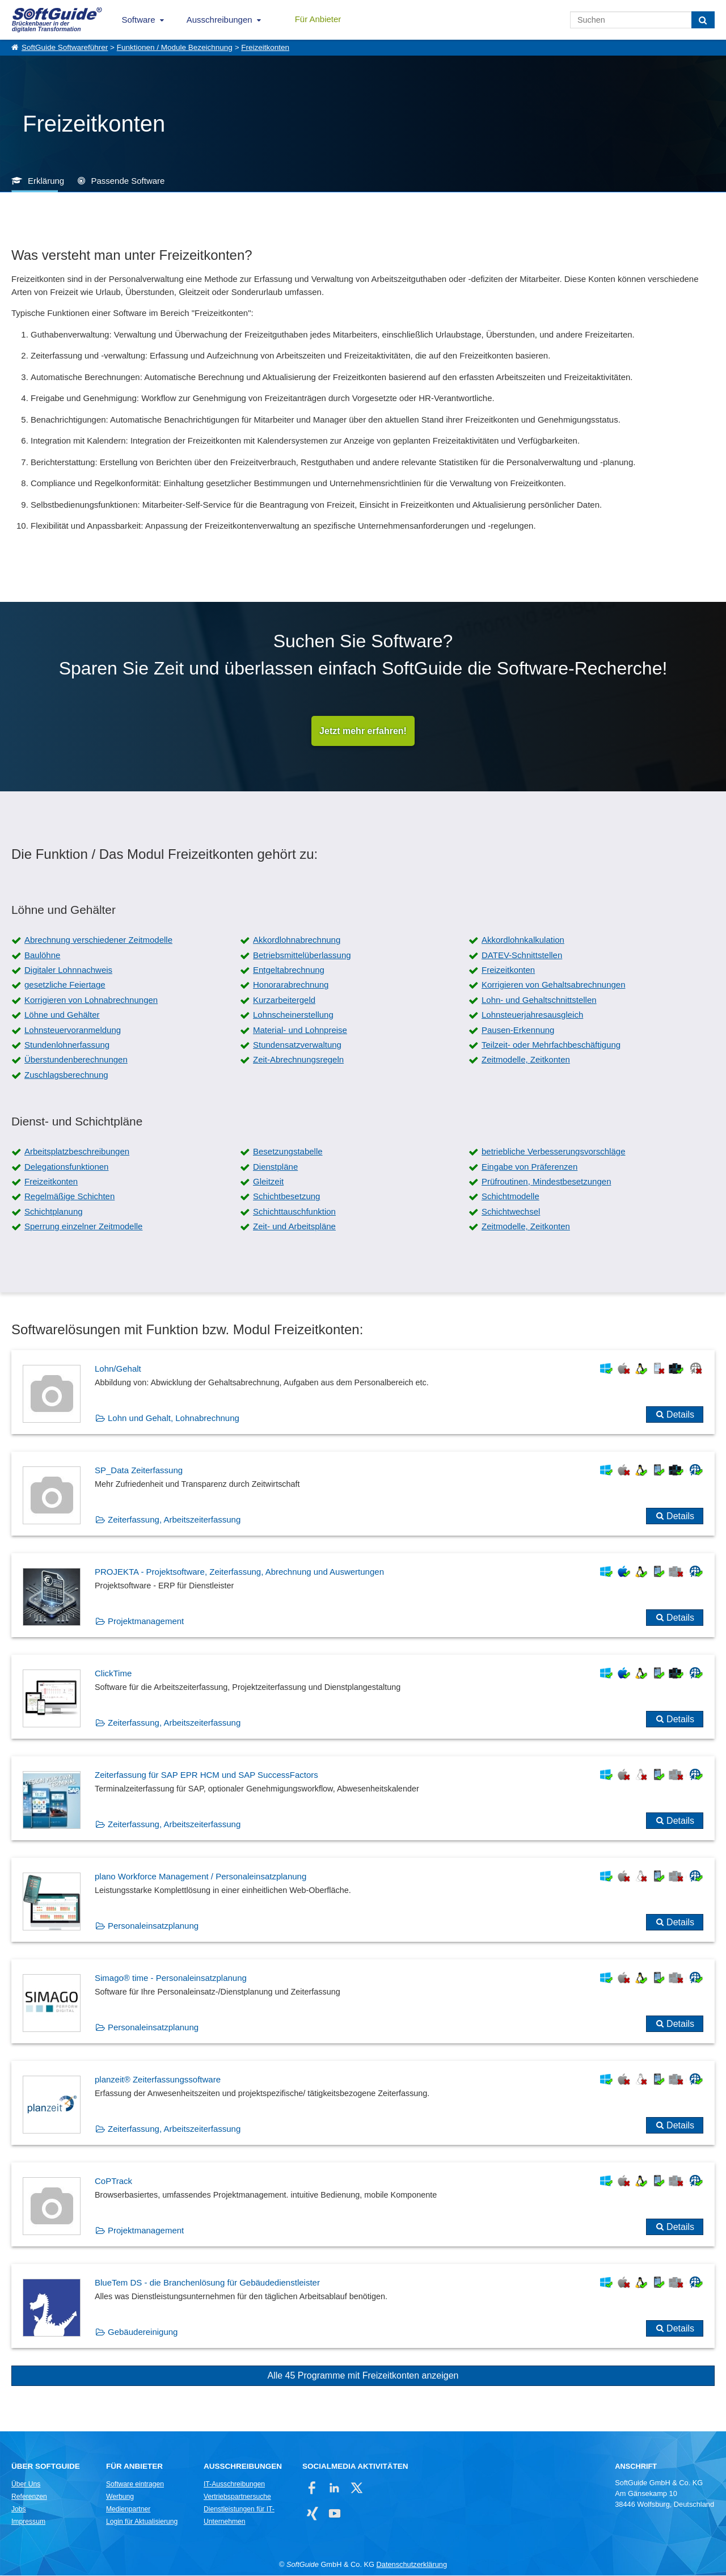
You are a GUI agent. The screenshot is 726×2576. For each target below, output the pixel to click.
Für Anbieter (318, 19)
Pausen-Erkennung (518, 1030)
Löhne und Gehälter (62, 1015)
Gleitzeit (268, 1182)
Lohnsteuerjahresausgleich (532, 1015)
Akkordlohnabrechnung (296, 940)
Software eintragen (135, 2485)
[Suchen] (703, 19)
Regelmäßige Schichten (69, 1196)
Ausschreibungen (219, 19)
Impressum (28, 2522)
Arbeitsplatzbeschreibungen (76, 1152)
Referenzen (29, 2497)
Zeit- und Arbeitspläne (294, 1227)
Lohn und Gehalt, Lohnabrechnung (173, 1418)
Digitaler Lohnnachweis (68, 970)
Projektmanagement (146, 1621)
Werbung (120, 2497)
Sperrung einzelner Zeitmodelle (83, 1227)
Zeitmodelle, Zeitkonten (526, 1060)
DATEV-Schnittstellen (522, 955)
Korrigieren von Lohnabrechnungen (91, 1000)
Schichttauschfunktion (294, 1212)
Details (680, 1415)
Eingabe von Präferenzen (529, 1167)
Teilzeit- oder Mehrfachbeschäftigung (551, 1045)
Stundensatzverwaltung (297, 1045)
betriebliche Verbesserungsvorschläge (553, 1152)
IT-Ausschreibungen (234, 2485)
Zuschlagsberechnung (66, 1075)
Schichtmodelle (510, 1196)
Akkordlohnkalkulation (523, 940)
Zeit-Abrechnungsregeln (298, 1060)
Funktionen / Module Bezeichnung (175, 47)
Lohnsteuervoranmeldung (72, 1030)
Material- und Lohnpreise (300, 1030)
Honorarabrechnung (290, 985)
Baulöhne (42, 955)
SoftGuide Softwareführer (65, 47)
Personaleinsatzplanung (153, 1926)
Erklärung (46, 180)
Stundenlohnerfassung (66, 1045)
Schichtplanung (53, 1212)
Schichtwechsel (511, 1212)
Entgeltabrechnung (288, 970)
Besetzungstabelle (288, 1152)
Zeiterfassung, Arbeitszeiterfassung (174, 1520)
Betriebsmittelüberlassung (302, 955)
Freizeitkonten (265, 47)
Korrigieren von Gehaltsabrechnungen (554, 985)
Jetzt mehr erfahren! (363, 731)
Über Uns (25, 2485)
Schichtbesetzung (286, 1196)
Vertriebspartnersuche (237, 2497)
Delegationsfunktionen (66, 1167)
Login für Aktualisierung (142, 2522)
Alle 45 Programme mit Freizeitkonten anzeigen (362, 2376)
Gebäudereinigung (143, 2332)
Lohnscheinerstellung (293, 1015)
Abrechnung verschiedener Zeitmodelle (98, 940)
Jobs (18, 2510)
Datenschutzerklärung (412, 2565)
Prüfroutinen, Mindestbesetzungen (546, 1182)
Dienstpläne (275, 1167)
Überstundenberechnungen (76, 1060)
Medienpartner (128, 2510)
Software (138, 19)
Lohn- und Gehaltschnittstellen (539, 1000)
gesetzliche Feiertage (64, 985)
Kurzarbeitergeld (284, 1000)
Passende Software (127, 180)
